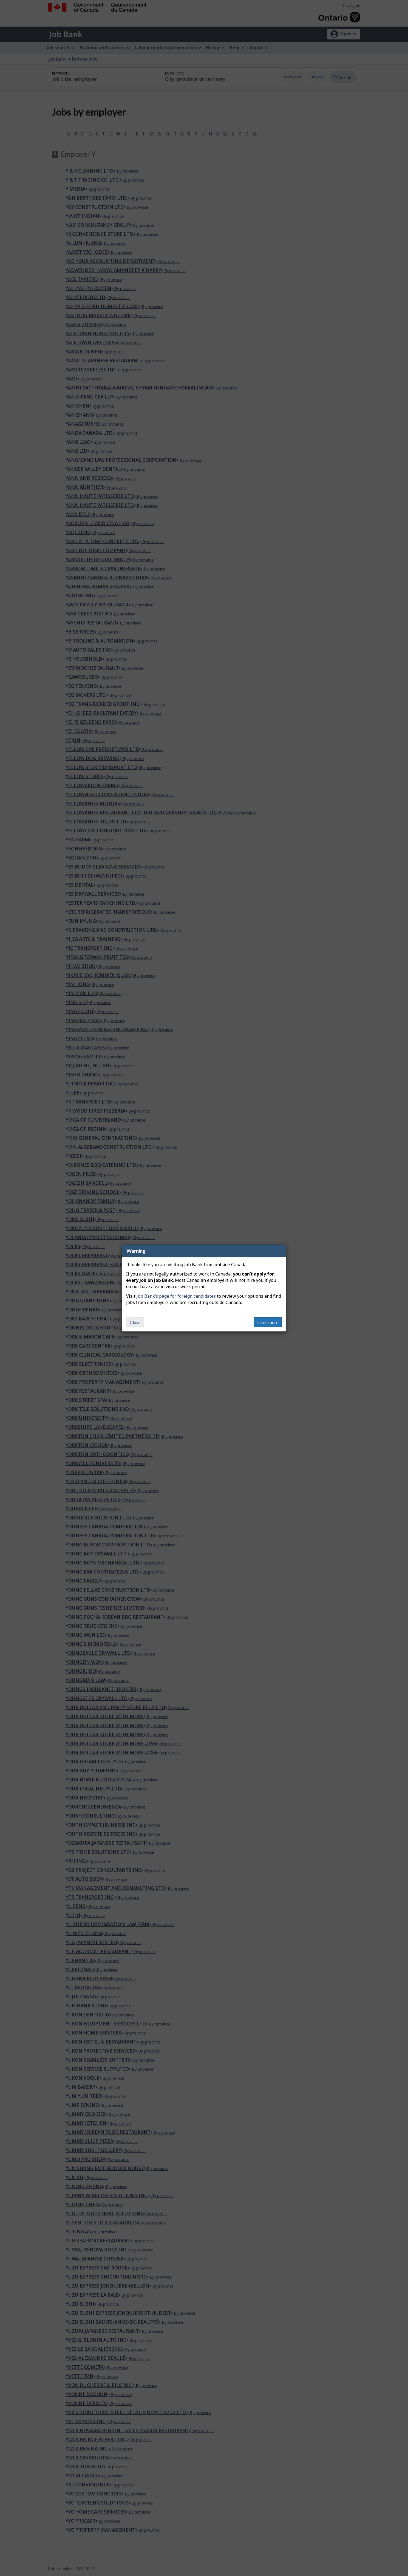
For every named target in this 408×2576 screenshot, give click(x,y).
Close (135, 1322)
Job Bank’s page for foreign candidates (176, 1296)
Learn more (267, 1322)
